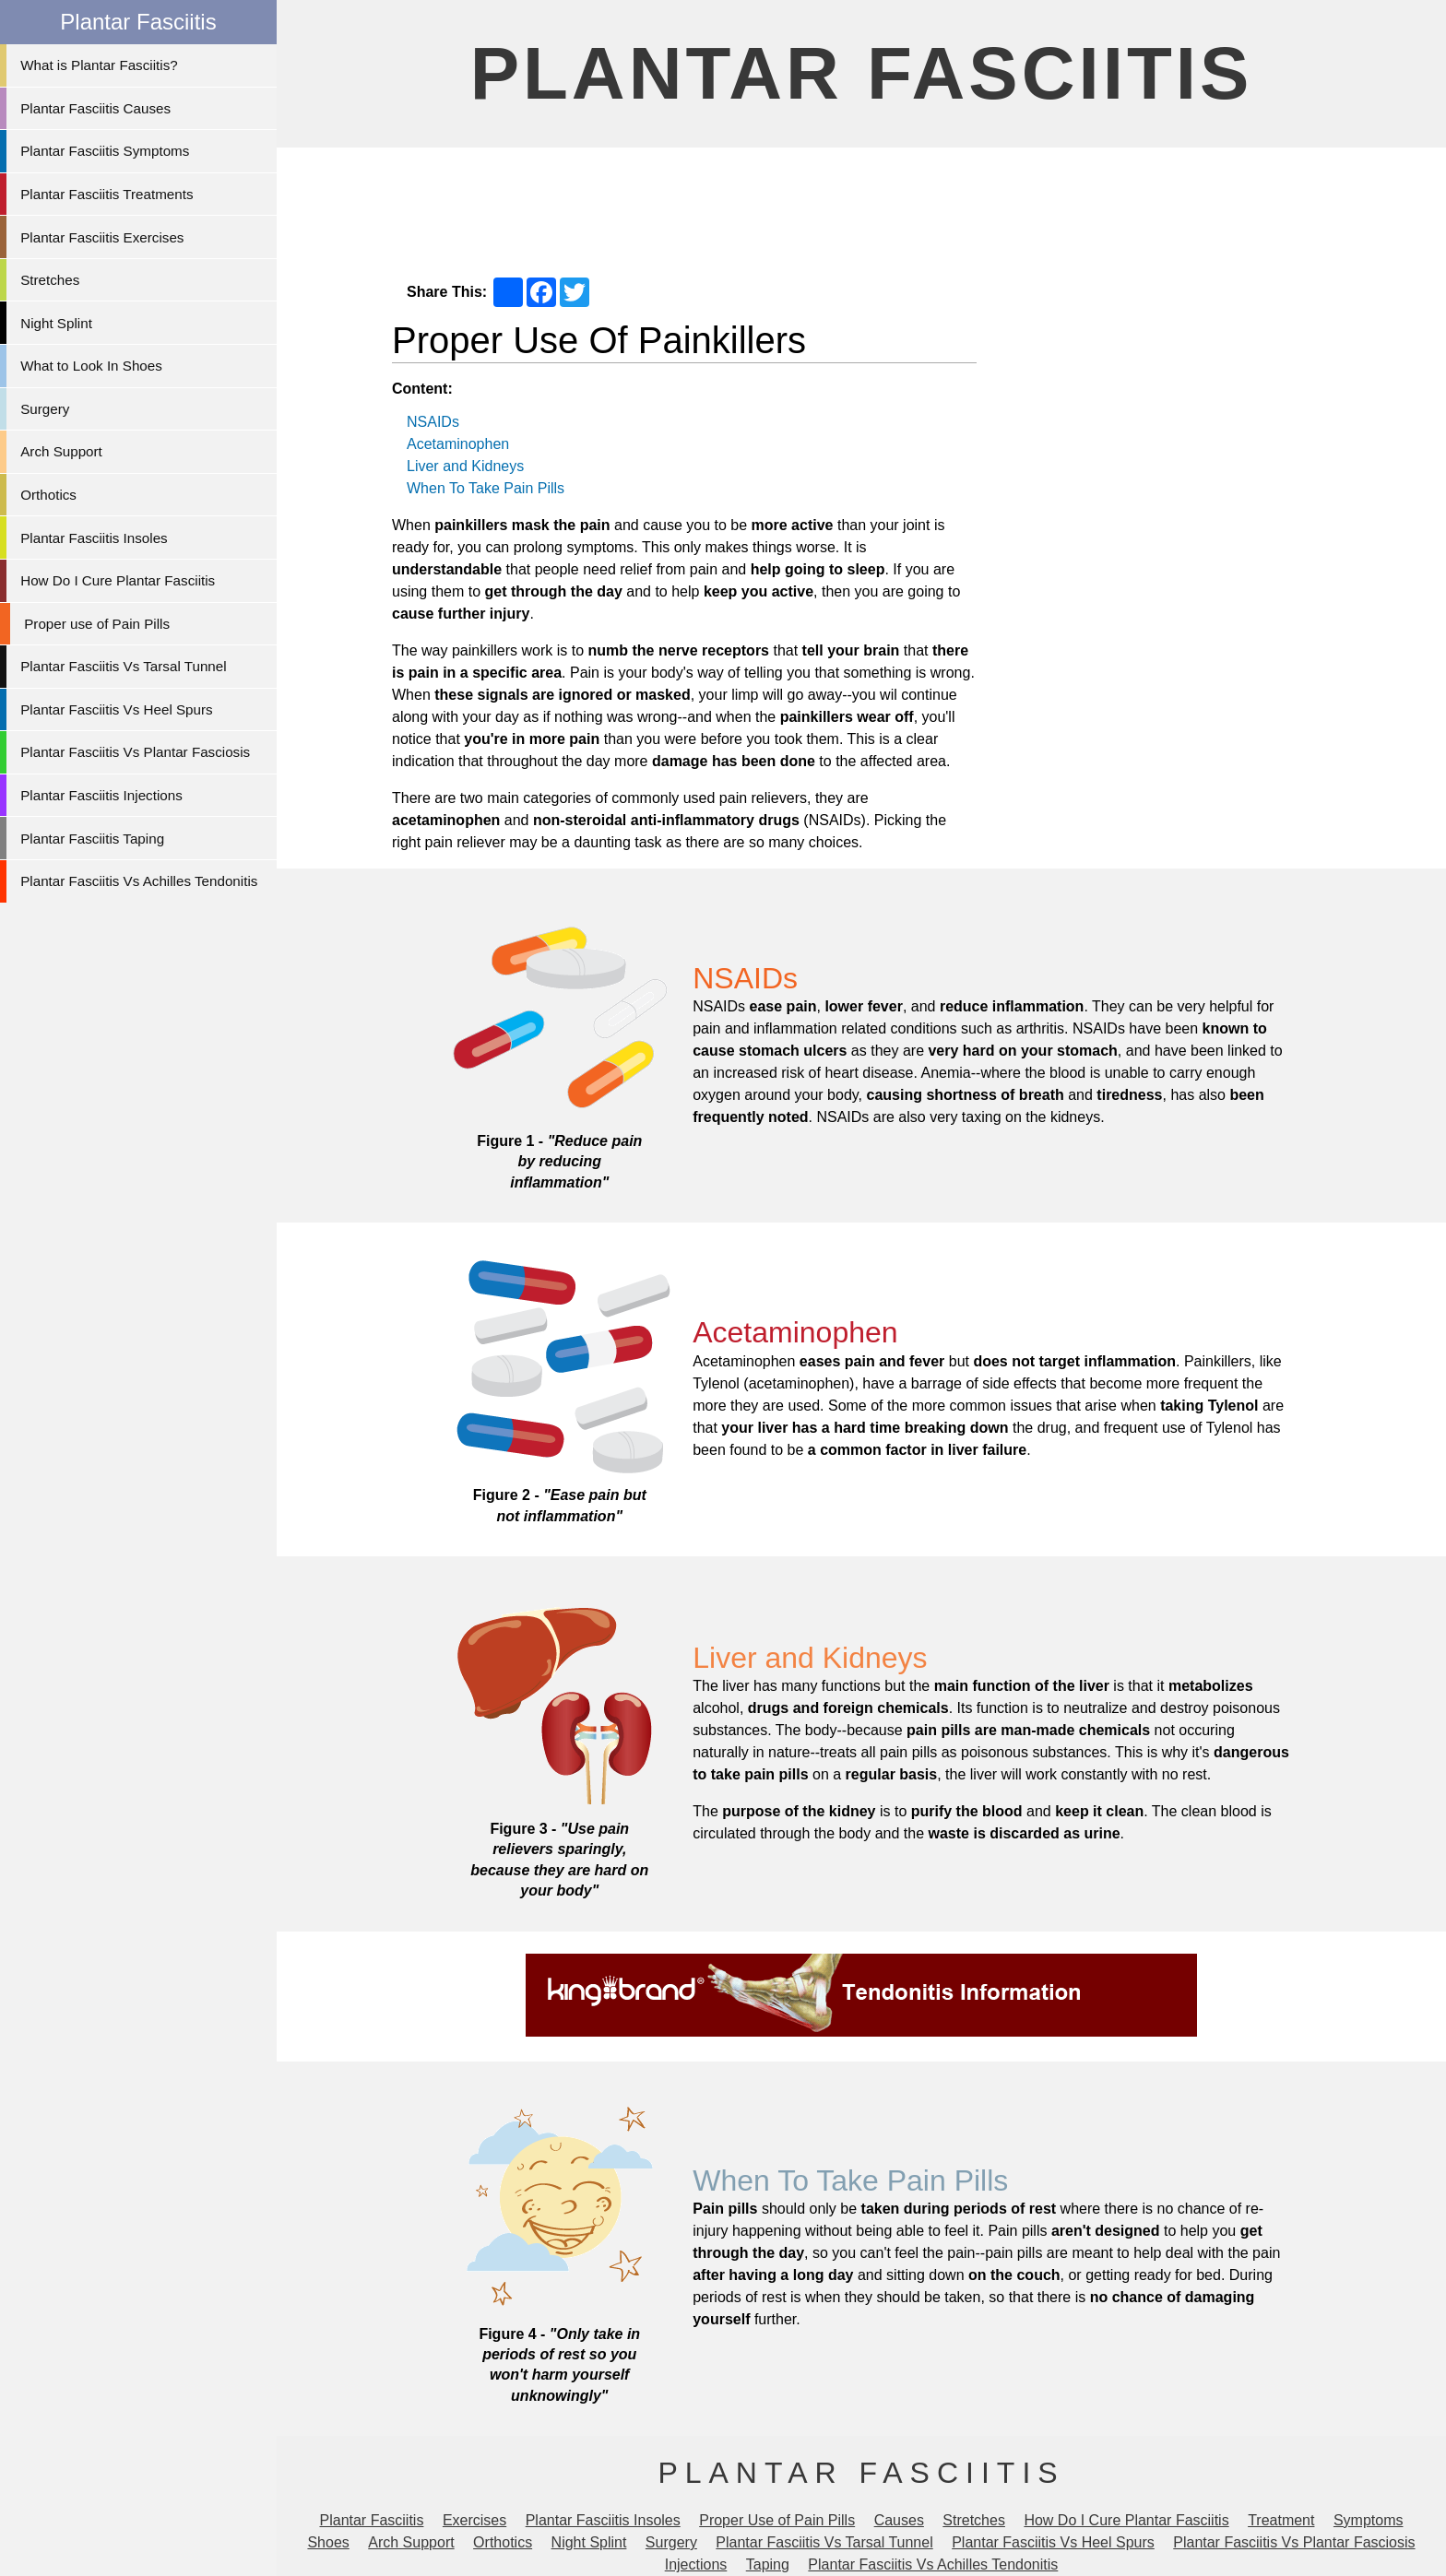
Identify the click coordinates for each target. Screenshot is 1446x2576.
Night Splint (56, 323)
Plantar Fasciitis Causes (95, 108)
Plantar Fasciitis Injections (101, 795)
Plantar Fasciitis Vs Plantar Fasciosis (135, 752)
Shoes (328, 2542)
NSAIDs (433, 422)
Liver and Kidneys (465, 466)
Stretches (49, 280)
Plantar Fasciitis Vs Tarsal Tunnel (123, 666)
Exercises (474, 2520)
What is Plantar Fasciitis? (99, 65)
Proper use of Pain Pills (97, 624)
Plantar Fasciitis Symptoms (104, 151)
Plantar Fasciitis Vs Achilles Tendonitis (138, 881)
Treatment (1281, 2520)
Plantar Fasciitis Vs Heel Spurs (116, 709)
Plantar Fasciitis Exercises (102, 237)
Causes (899, 2520)
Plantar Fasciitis (861, 73)
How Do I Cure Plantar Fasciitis (117, 580)
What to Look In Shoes (91, 365)
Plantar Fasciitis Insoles (94, 538)
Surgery (44, 409)
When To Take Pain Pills (485, 488)
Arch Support (61, 451)
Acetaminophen (458, 444)
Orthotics (48, 494)
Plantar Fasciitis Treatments (106, 194)
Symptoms (1368, 2520)
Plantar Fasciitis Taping (92, 838)
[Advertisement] (861, 203)
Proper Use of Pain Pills (777, 2520)
